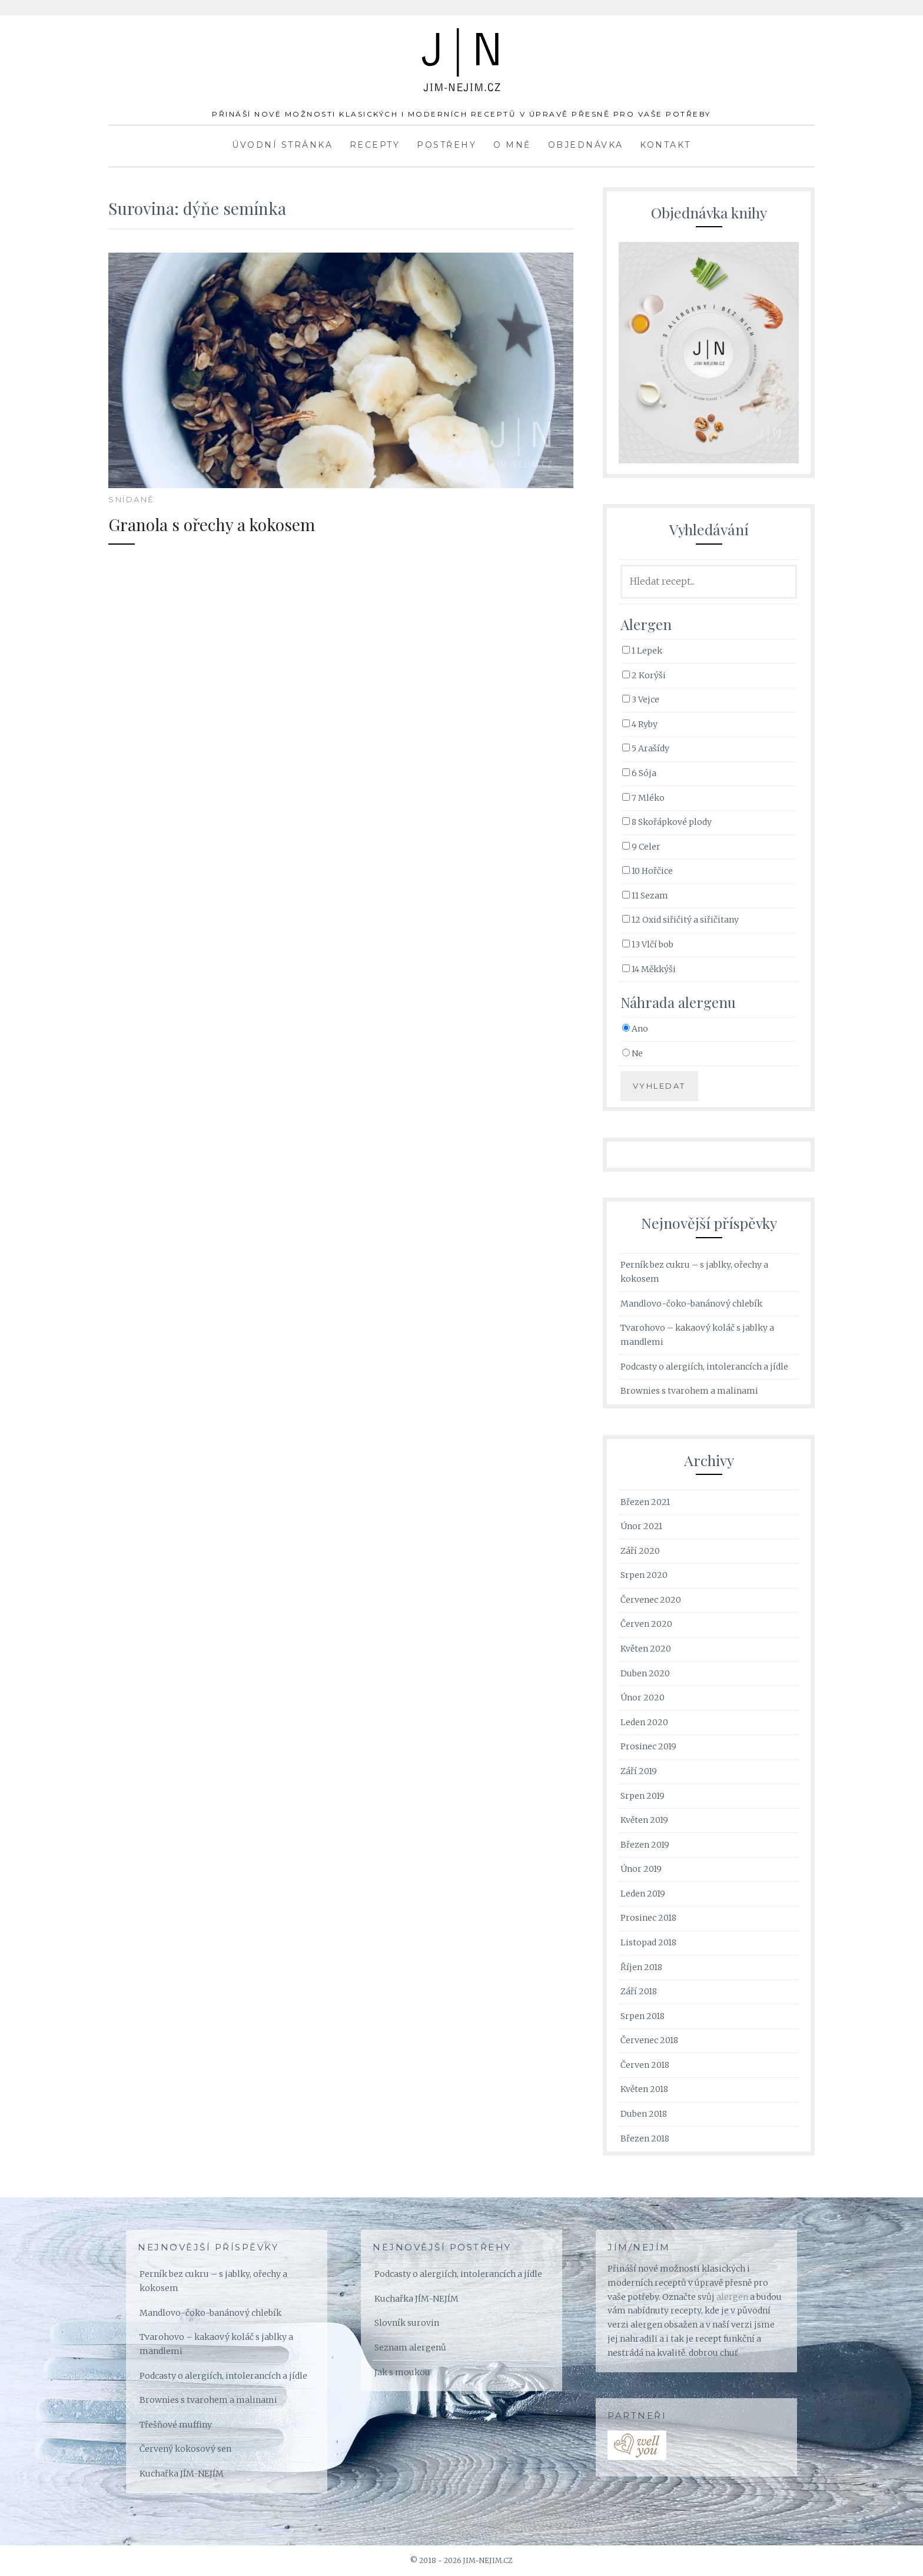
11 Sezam (645, 895)
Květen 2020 (645, 1648)
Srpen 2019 (642, 1796)
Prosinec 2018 (648, 1917)
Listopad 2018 (648, 1942)
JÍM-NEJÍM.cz (461, 47)
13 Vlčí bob (647, 944)
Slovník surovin (406, 2323)
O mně (512, 145)
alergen (732, 2297)
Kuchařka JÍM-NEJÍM (182, 2473)
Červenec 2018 (649, 2040)
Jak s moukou (402, 2372)
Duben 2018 (643, 2113)
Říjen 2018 (641, 1967)
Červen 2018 (644, 2065)
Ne (632, 1053)
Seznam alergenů (410, 2347)
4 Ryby (640, 724)
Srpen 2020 (644, 1575)
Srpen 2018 (642, 2016)
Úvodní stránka (282, 145)
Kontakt (665, 145)
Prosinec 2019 (648, 1746)
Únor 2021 (641, 1526)
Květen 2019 (644, 1820)
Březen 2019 (644, 1844)
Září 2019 (638, 1771)
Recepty (375, 145)
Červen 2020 (646, 1624)
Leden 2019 (642, 1893)
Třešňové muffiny (176, 2424)
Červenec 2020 (650, 1599)
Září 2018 (638, 1991)
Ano (635, 1028)
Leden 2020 (644, 1722)
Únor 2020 (642, 1697)
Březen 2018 (644, 2138)
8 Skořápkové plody (667, 822)
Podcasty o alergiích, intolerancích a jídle (704, 1366)
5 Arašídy (645, 748)
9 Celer (641, 846)
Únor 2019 (641, 1869)
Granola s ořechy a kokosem (238, 522)
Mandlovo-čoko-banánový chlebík (691, 1303)
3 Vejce (640, 699)
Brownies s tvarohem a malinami (689, 1390)
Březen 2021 (645, 1502)
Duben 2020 (645, 1673)
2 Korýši (644, 675)
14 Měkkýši (649, 969)
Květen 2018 (644, 2089)
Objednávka (585, 145)
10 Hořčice (647, 871)
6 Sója (639, 773)
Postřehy (446, 145)
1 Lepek (642, 650)
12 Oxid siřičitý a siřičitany (680, 919)
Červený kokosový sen (185, 2449)
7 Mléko (643, 798)
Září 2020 (640, 1551)
